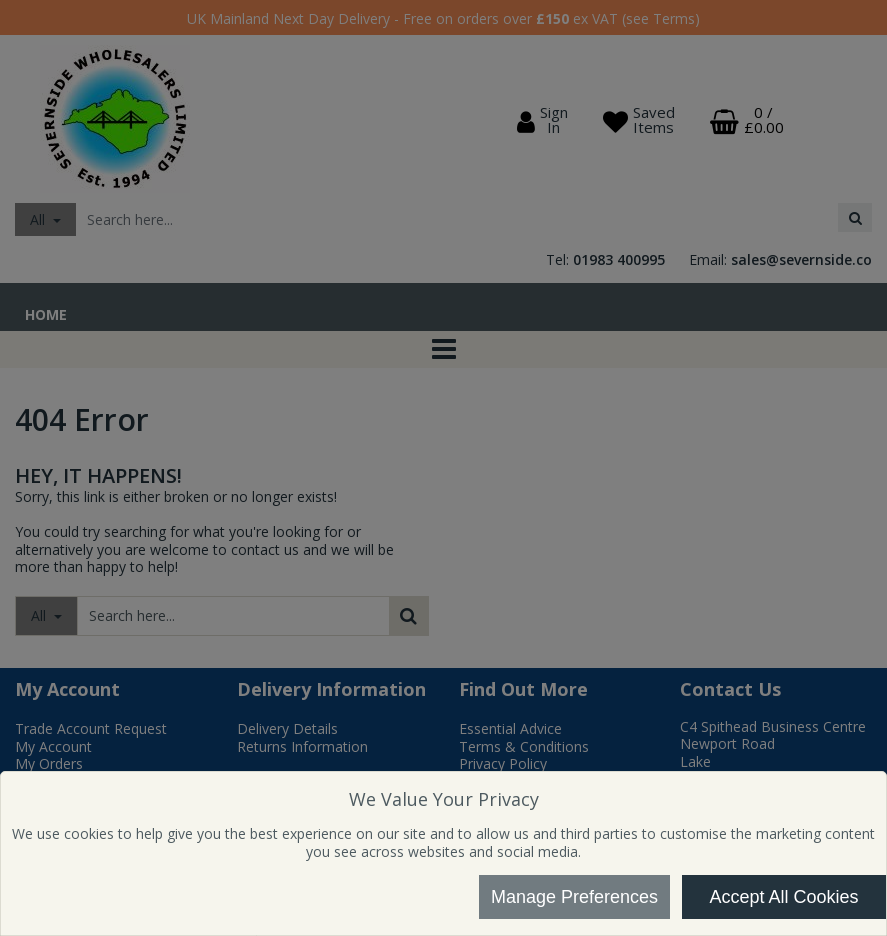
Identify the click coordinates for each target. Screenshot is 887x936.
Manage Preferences (574, 897)
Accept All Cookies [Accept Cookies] (783, 897)
